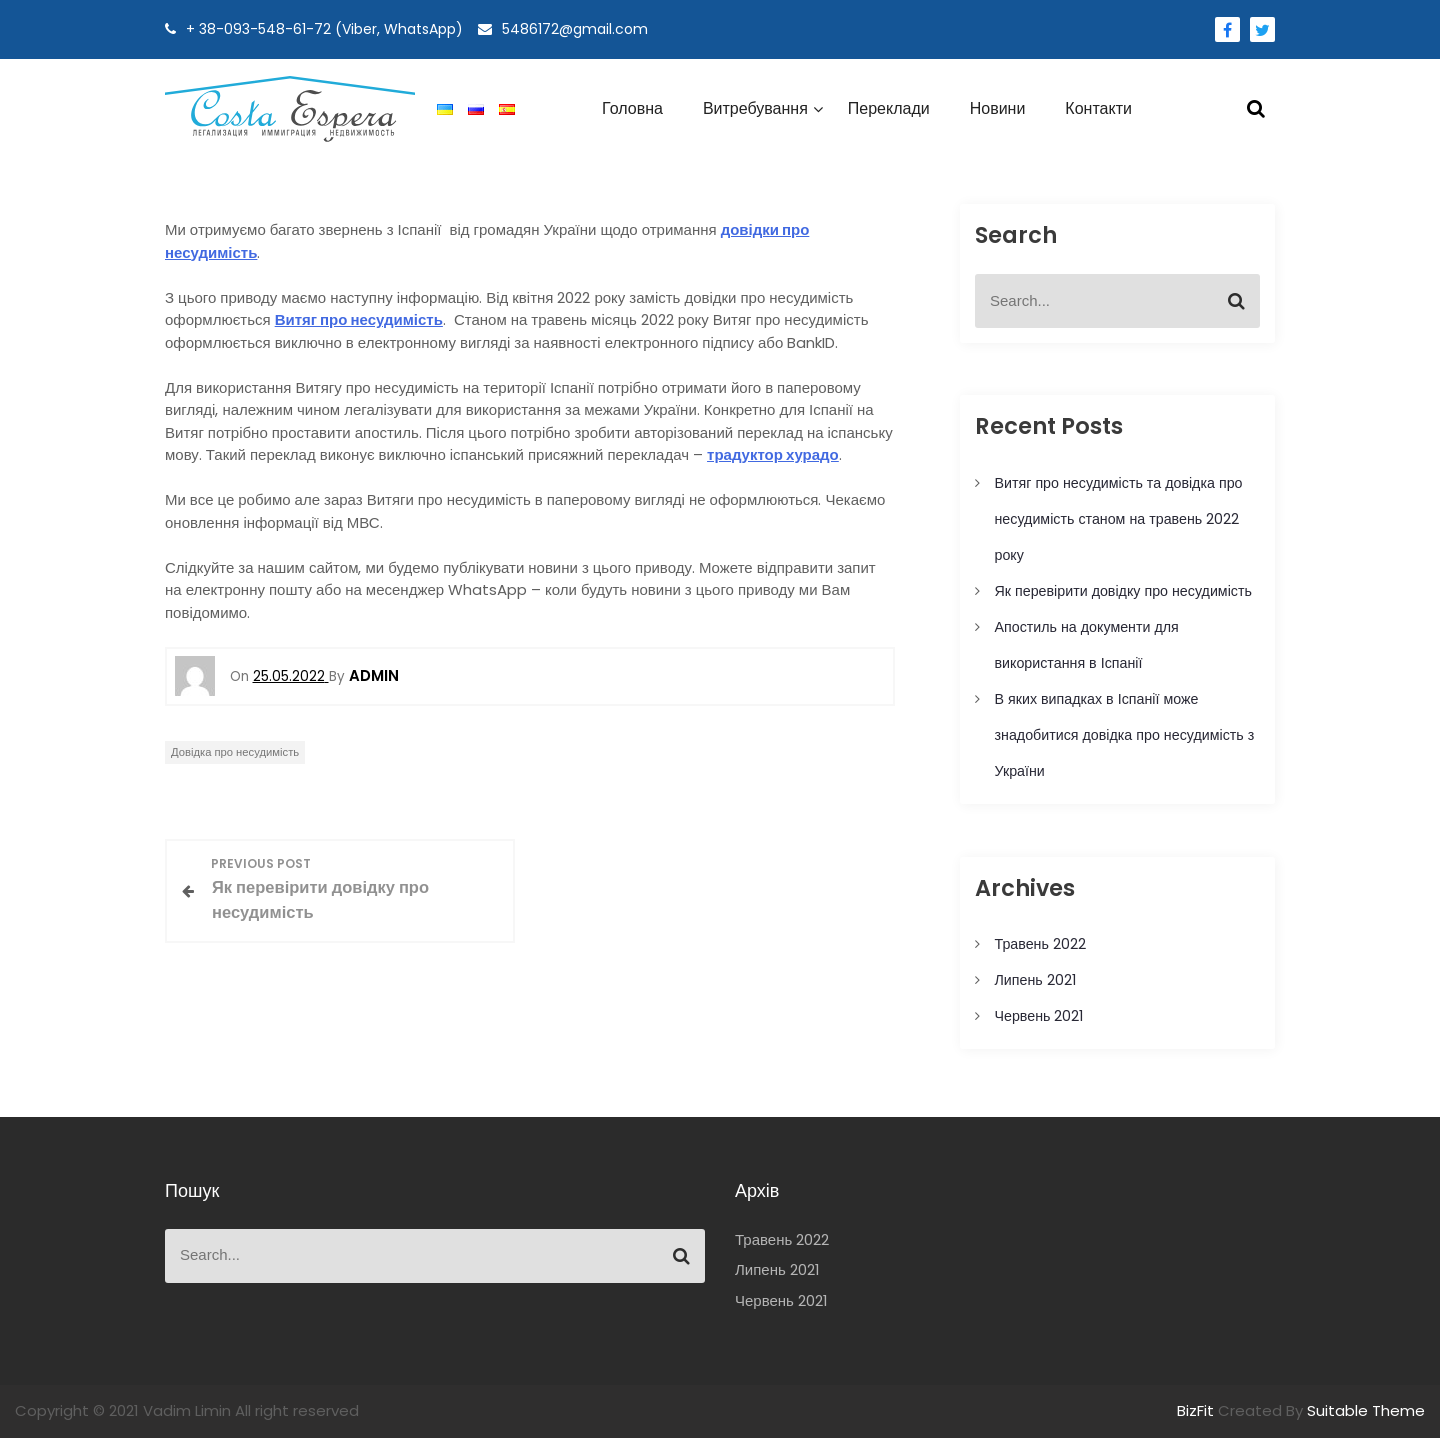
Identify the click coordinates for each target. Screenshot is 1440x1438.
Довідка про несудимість (235, 752)
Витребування (755, 108)
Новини (998, 108)
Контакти (1098, 108)
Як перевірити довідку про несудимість (1123, 591)
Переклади (889, 108)
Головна (632, 108)
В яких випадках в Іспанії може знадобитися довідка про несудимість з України (1125, 735)
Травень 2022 (1040, 944)
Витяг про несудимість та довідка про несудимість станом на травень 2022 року (1119, 519)
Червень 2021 (1039, 1016)
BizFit (1197, 1410)
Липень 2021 (1035, 980)
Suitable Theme (1366, 1410)
